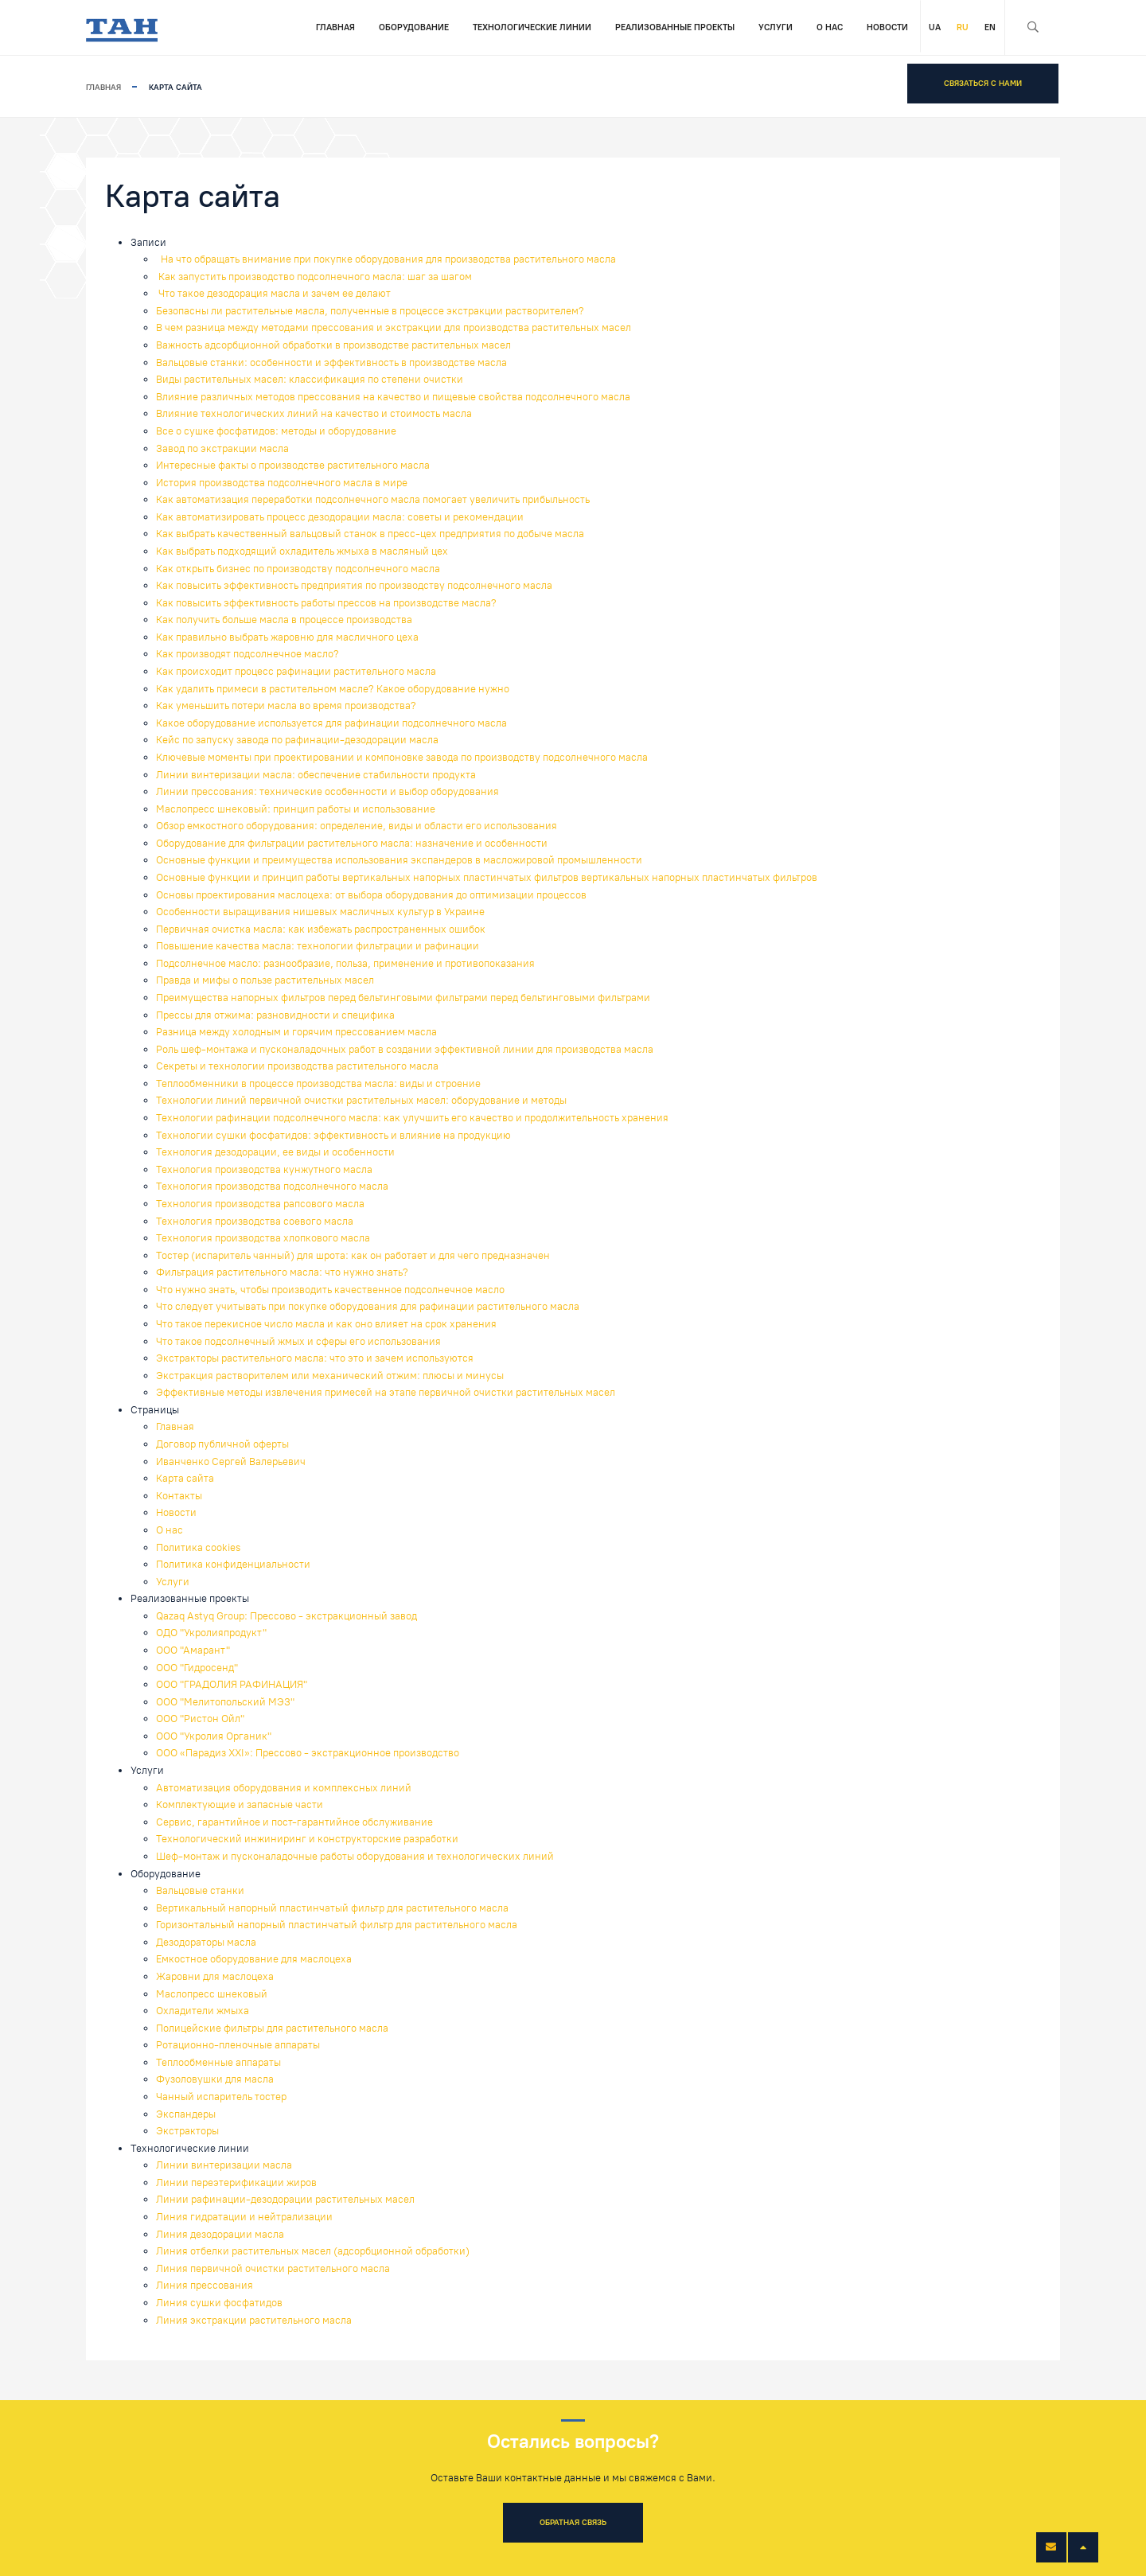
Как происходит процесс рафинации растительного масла (296, 671)
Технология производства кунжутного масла (264, 1169)
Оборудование (414, 27)
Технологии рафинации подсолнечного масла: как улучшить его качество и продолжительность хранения (412, 1118)
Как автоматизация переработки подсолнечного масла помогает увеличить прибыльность (373, 499)
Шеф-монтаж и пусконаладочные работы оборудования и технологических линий (355, 1856)
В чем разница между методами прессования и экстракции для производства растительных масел (393, 327)
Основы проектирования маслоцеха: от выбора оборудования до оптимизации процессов (371, 895)
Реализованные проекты (675, 27)
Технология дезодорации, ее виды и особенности (275, 1152)
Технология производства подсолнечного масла (272, 1186)
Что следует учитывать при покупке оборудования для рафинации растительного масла (367, 1306)
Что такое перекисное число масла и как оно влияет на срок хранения (326, 1324)
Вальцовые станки (200, 1890)
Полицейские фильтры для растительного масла (272, 2028)
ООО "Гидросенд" (197, 1668)
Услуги (775, 27)
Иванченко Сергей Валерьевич (231, 1461)
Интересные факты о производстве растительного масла (293, 465)
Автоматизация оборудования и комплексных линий (283, 1788)
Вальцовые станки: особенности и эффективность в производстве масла (331, 362)
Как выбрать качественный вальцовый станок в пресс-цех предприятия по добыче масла (370, 534)
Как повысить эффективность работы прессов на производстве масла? (326, 603)
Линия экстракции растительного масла (254, 2320)
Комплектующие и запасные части (239, 1804)
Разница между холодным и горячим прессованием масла (296, 1032)
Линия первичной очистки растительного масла (273, 2268)
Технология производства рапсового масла (260, 1204)
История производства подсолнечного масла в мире (281, 483)
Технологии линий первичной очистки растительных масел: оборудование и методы (361, 1100)
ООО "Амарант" (193, 1650)
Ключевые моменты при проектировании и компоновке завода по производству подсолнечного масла (402, 757)
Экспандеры (186, 2114)
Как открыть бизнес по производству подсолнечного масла (298, 569)
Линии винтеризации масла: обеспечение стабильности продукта (316, 775)
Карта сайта (185, 1478)
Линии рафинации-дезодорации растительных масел (285, 2199)
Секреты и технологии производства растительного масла (297, 1066)
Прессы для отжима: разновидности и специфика (275, 1015)
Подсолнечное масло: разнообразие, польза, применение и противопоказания (345, 963)
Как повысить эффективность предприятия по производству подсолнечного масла (354, 585)
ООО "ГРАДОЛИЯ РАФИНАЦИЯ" (231, 1684)
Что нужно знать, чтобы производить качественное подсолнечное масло (330, 1290)
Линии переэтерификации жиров (236, 2182)
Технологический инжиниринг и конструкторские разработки (307, 1839)
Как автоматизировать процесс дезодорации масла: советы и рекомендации (340, 517)
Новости (887, 27)
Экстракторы (187, 2131)
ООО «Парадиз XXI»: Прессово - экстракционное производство (307, 1753)
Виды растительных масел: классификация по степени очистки (309, 379)
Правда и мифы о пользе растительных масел (265, 980)
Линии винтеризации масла (224, 2165)
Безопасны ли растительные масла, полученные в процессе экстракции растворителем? (370, 311)
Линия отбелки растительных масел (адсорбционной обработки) (313, 2251)
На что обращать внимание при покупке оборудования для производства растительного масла (386, 259)
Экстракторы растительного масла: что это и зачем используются (315, 1358)
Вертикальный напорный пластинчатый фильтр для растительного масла (332, 1908)
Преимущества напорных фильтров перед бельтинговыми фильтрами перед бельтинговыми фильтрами (403, 998)
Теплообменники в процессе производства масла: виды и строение (318, 1083)
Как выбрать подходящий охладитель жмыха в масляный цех (302, 551)
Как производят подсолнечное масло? (247, 654)
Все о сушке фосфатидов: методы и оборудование (276, 431)
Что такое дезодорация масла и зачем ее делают (273, 293)
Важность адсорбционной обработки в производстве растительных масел (333, 345)
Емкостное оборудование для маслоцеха (254, 1959)
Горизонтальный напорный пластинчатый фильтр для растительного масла (336, 1925)
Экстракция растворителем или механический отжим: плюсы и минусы (330, 1376)
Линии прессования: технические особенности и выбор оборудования (327, 791)
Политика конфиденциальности (233, 1564)
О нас (830, 27)
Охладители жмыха (202, 2011)
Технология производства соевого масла (254, 1221)
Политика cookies (198, 1547)
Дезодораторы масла (206, 1942)
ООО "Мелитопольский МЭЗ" (225, 1702)
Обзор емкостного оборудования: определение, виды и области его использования (356, 826)
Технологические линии (532, 27)
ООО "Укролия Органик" (213, 1736)
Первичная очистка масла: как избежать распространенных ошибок (320, 929)
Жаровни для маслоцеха (215, 1976)
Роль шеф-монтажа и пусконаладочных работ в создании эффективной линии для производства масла (404, 1049)
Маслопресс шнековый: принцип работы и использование (295, 809)
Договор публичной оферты (222, 1444)
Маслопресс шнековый (211, 1994)
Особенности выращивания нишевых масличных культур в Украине (320, 912)
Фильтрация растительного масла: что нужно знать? (282, 1272)
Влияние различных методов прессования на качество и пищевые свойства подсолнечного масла (393, 397)
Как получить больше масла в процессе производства (284, 619)
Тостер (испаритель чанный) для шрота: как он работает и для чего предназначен (353, 1255)
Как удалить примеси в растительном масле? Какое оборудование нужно (332, 689)
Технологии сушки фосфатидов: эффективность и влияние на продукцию (333, 1135)
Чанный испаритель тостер (221, 2096)
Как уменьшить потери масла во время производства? (286, 705)
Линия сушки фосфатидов (219, 2303)
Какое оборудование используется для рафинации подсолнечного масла (331, 723)
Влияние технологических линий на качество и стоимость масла (314, 413)
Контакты (179, 1496)
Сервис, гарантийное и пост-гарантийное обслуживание (294, 1822)
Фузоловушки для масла (215, 2079)
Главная (335, 27)
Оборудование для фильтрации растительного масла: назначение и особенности (352, 843)
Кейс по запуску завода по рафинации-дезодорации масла (297, 740)
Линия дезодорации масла (220, 2234)
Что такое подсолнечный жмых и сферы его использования (298, 1341)
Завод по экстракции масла (222, 448)
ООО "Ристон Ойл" (200, 1718)
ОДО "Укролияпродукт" (211, 1633)
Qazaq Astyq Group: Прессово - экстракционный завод (286, 1616)
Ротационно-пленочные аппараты (238, 2045)
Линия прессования (204, 2285)
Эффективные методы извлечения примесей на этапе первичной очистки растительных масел (385, 1392)
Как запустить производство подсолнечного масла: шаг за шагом (314, 277)
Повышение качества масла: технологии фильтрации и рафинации (317, 946)
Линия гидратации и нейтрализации (244, 2217)
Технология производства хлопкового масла (263, 1238)
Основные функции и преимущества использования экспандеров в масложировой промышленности (399, 860)
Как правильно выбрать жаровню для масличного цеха (287, 637)
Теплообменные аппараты (218, 2062)
